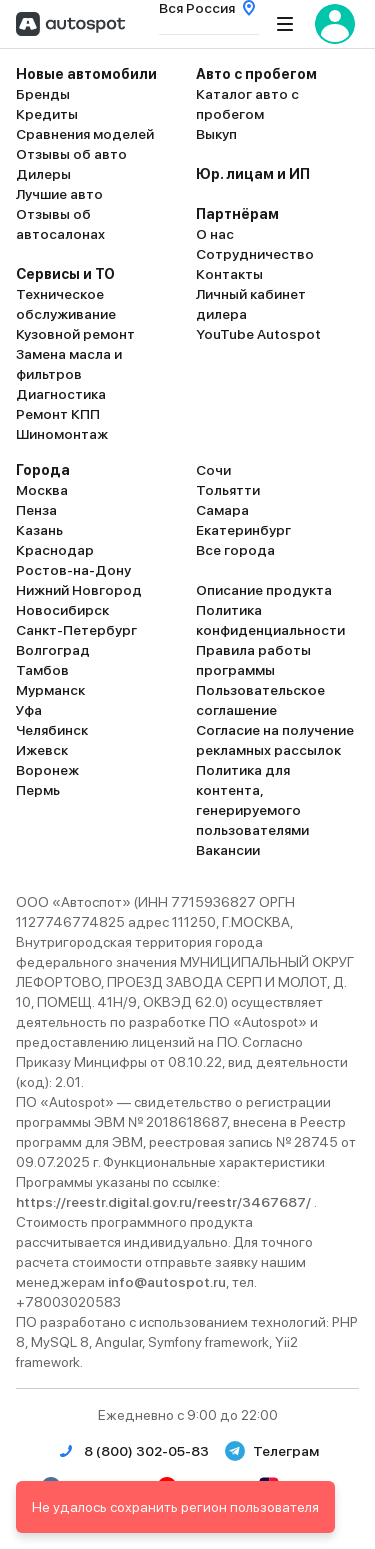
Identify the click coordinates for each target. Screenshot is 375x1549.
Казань (39, 530)
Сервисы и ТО (65, 274)
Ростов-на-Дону (73, 570)
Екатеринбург (243, 530)
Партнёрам (237, 214)
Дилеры (43, 174)
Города (43, 470)
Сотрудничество (255, 254)
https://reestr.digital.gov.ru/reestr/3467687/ (165, 1202)
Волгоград (53, 650)
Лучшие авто (59, 194)
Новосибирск (62, 610)
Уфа (29, 710)
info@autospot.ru (167, 1282)
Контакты (229, 274)
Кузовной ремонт (75, 334)
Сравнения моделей (85, 134)
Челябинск (52, 730)
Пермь (38, 790)
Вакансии (228, 850)
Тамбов (42, 670)
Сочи (213, 470)
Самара (222, 510)
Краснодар (55, 550)
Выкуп (216, 134)
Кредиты (47, 114)
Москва (42, 490)
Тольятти (228, 490)
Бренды (43, 94)
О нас (215, 234)
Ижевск (42, 750)
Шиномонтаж (62, 434)
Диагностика (61, 394)
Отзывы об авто (71, 154)
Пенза (36, 510)
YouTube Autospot (258, 334)
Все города (235, 550)
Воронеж (47, 770)
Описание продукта (264, 590)
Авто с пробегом (256, 74)
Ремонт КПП (58, 414)
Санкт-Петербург (76, 630)
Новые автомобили (86, 74)
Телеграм (272, 1451)
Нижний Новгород (79, 590)
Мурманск (50, 690)
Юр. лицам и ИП (253, 174)
